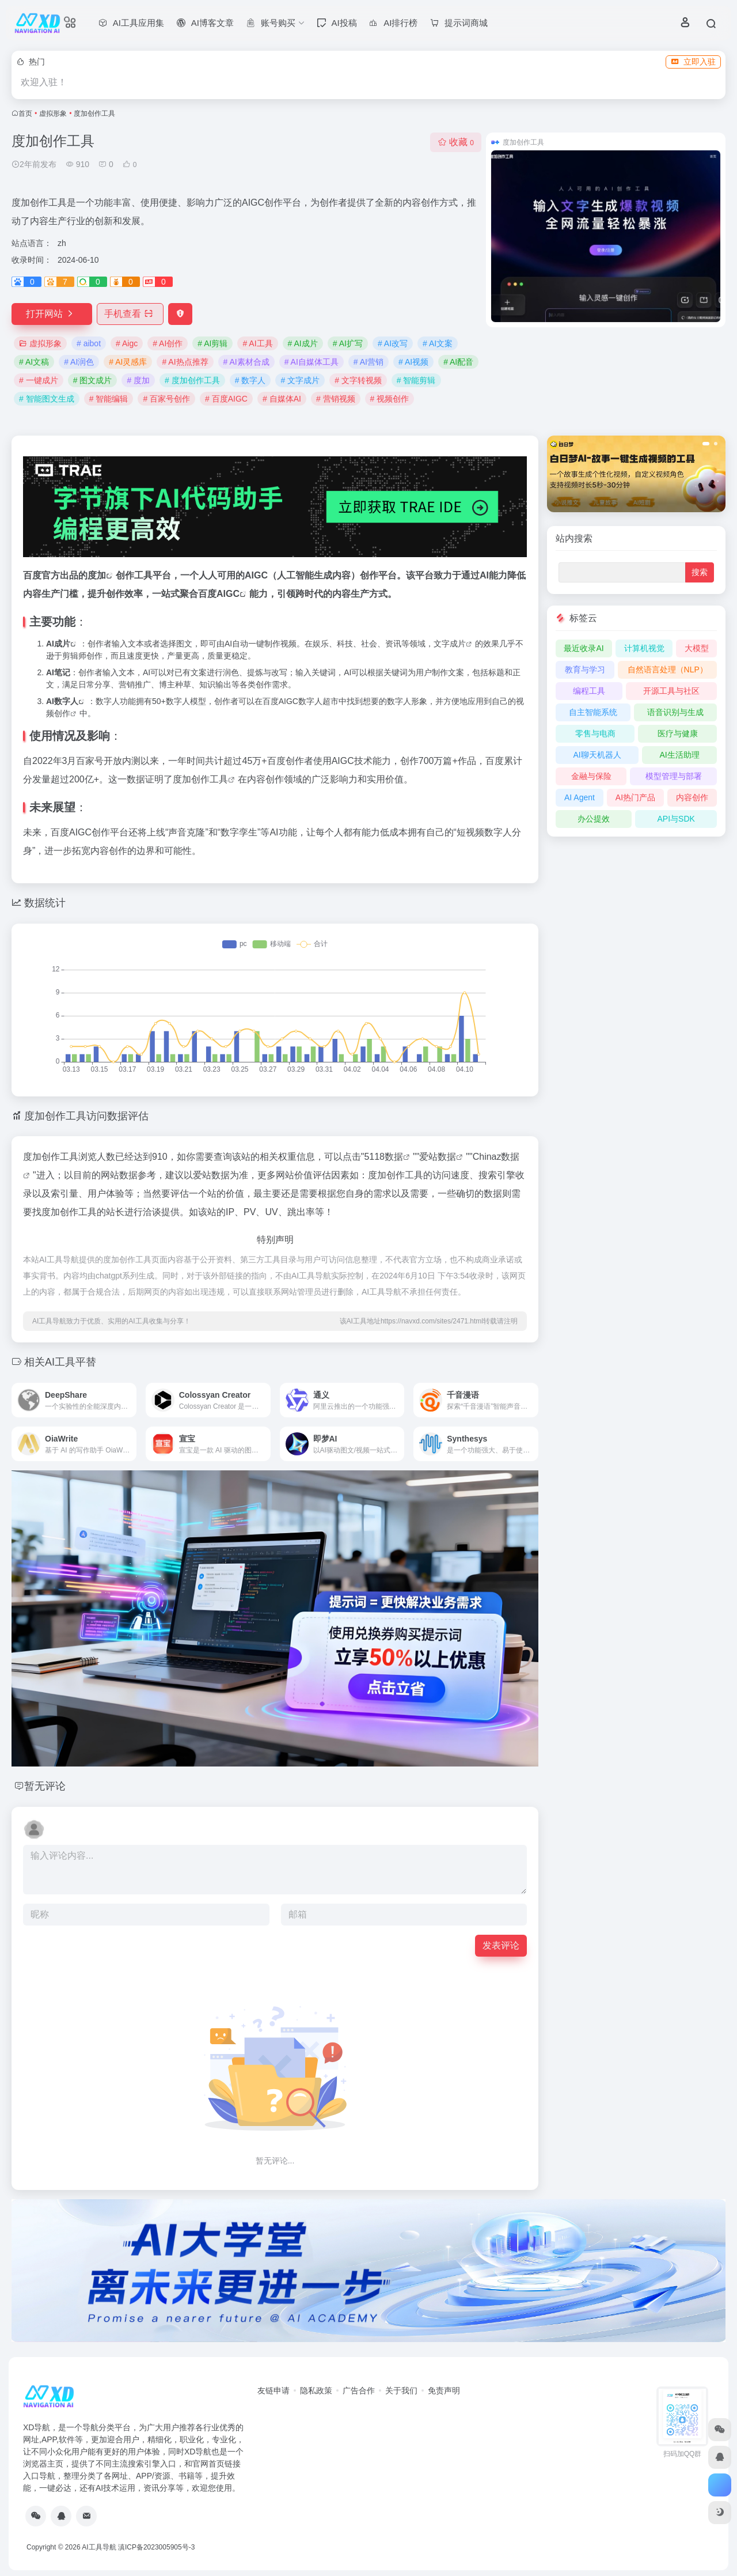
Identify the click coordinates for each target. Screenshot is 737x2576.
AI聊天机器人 (597, 754)
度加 (97, 575)
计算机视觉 (644, 648)
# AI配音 (458, 361)
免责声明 (444, 2390)
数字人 (66, 701)
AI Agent (579, 797)
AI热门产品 (635, 797)
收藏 (456, 142)
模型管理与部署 (673, 776)
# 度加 (138, 380)
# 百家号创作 (166, 398)
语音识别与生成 (675, 712)
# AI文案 (438, 343)
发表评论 (501, 1945)
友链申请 (273, 2390)
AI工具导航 (99, 2547)
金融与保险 (591, 776)
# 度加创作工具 (192, 380)
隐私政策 (316, 2390)
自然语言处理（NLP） (668, 669)
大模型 (697, 648)
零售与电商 (595, 733)
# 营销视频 (335, 398)
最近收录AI (583, 648)
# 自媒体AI (282, 398)
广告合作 (359, 2390)
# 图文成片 (92, 380)
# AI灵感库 (128, 361)
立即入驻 (693, 61)
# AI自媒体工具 (311, 361)
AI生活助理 (679, 754)
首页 (25, 113)
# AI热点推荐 (185, 361)
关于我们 (401, 2390)
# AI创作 (168, 343)
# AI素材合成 (246, 361)
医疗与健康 (678, 733)
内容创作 (692, 797)
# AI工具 (257, 343)
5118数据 (383, 1157)
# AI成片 (303, 343)
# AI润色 (79, 361)
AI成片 (58, 643)
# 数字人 (250, 380)
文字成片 (450, 643)
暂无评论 (45, 1786)
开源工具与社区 (671, 690)
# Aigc (127, 343)
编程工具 (589, 690)
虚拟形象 (53, 113)
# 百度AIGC (226, 398)
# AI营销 (368, 361)
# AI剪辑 (212, 343)
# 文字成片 (300, 380)
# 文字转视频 (358, 380)
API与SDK (675, 818)
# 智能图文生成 (46, 398)
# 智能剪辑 (416, 380)
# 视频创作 (389, 398)
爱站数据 (437, 1157)
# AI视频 (413, 361)
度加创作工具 (200, 779)
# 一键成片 (38, 380)
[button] (705, 443)
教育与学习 (585, 669)
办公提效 (594, 818)
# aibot (89, 343)
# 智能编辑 (108, 398)
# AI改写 (393, 343)
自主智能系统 (593, 712)
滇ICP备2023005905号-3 (156, 2547)
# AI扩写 (348, 343)
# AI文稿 (34, 361)
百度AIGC (219, 594)
